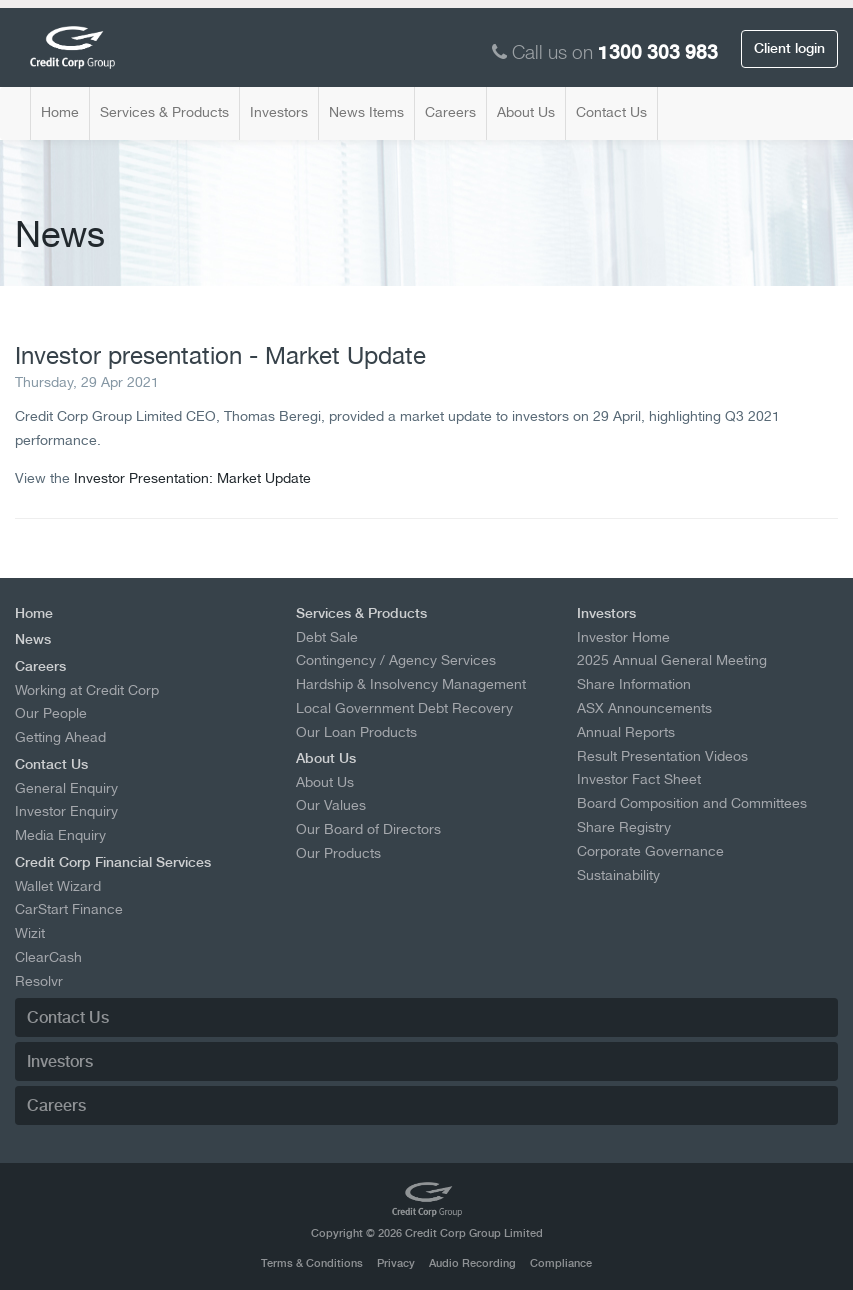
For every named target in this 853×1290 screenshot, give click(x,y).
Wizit (30, 933)
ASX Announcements (644, 708)
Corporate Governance (650, 851)
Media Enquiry (60, 835)
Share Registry (624, 827)
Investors (279, 112)
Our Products (338, 853)
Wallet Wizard (58, 886)
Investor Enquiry (66, 811)
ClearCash (48, 957)
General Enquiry (66, 788)
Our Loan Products (356, 732)
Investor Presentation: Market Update (192, 477)
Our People (51, 713)
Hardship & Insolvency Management (411, 684)
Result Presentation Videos (662, 756)
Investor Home (623, 637)
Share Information (634, 684)
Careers (450, 112)
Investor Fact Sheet (639, 779)
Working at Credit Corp (87, 690)
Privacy (396, 1263)
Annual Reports (626, 732)
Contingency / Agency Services (396, 660)
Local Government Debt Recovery (404, 708)
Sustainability (618, 875)
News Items (366, 112)
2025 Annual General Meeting (672, 660)
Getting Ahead (60, 737)
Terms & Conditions (312, 1263)
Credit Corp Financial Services (113, 862)
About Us (526, 112)
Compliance (561, 1263)
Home (60, 112)
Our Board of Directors (368, 829)
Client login (789, 48)
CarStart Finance (69, 909)
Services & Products (164, 112)
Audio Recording (472, 1263)
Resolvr (39, 981)
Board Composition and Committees (692, 803)
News (33, 639)
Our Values (331, 805)
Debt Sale (327, 637)
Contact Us (611, 112)
